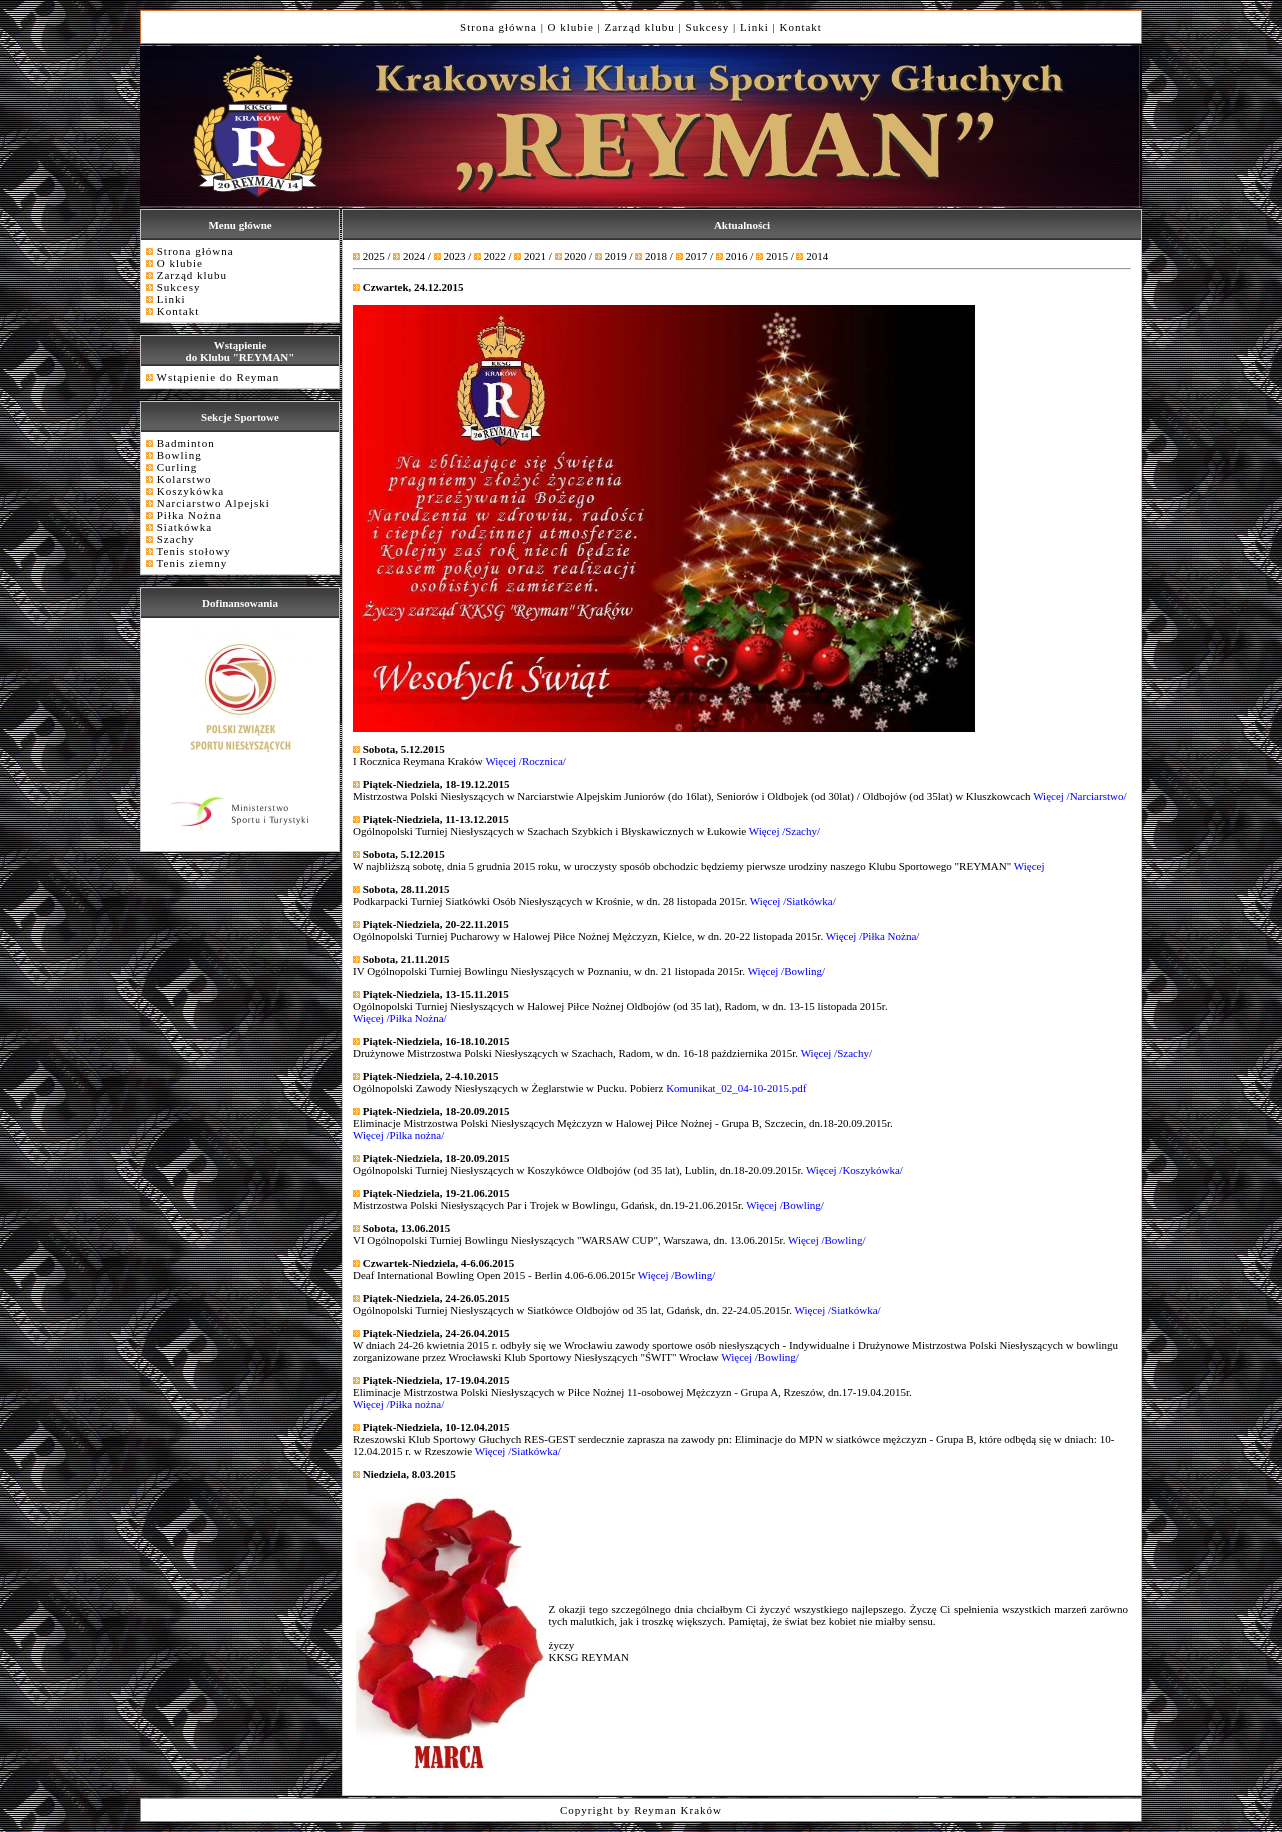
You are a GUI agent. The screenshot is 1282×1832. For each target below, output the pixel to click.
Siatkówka (184, 527)
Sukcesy (708, 27)
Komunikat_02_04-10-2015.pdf (734, 1088)
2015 (777, 256)
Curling (177, 467)
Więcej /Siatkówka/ (793, 901)
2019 (616, 256)
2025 (374, 256)
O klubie (571, 27)
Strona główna (498, 27)
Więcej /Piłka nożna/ (398, 1404)
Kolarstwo (184, 479)
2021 (535, 256)
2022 (495, 256)
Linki (754, 27)
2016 (737, 256)
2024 (414, 256)
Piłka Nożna (189, 515)
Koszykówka (190, 491)
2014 (817, 256)
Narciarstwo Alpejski (213, 503)
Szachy (176, 539)
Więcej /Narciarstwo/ (1079, 796)
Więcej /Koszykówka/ (854, 1170)
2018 (656, 256)
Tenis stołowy (194, 551)
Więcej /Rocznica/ (525, 761)
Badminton (186, 443)
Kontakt (800, 27)
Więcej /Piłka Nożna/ (873, 936)
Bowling (179, 455)
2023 (454, 256)
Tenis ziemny (192, 563)
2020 (575, 256)
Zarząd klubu (640, 27)
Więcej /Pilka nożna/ (398, 1135)
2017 (696, 256)
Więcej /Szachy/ (784, 831)
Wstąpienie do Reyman (218, 377)
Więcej (1029, 866)
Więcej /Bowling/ (786, 971)
